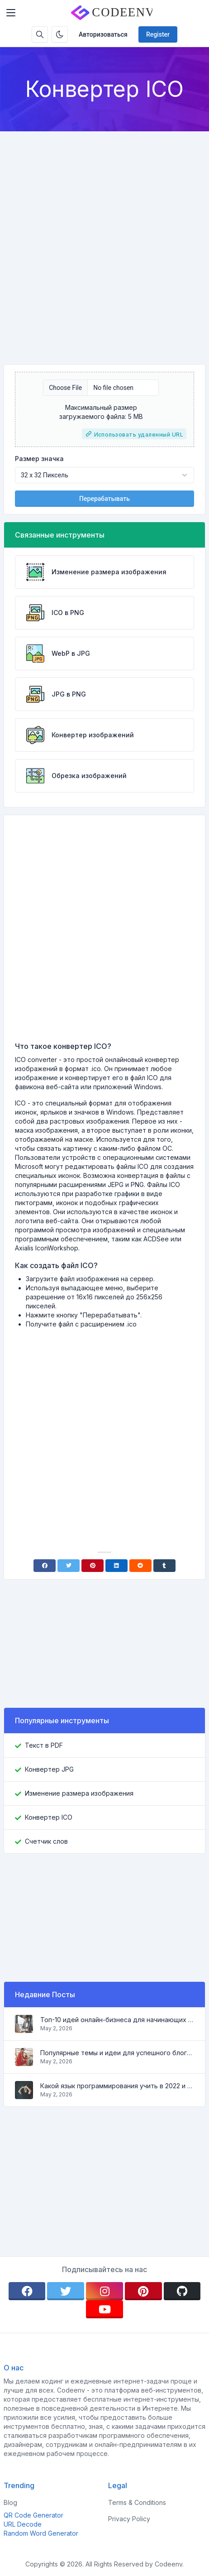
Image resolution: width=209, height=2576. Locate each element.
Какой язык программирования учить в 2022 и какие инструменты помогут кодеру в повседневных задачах (117, 2086)
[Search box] (40, 34)
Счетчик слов (46, 1841)
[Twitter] (68, 1565)
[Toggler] (11, 12)
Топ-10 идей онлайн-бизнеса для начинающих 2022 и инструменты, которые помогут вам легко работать (117, 2019)
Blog (10, 2502)
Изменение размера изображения (79, 1793)
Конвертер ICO (48, 1817)
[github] (182, 2291)
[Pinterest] (92, 1565)
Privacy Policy (129, 2519)
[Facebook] (44, 1565)
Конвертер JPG (49, 1769)
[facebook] (27, 2291)
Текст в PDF (44, 1745)
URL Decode (23, 2524)
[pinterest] (143, 2291)
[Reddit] (140, 1565)
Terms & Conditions (137, 2502)
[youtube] (104, 2309)
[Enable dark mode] (60, 34)
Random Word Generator (41, 2533)
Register (158, 34)
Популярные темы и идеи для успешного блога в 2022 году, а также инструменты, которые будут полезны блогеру (117, 2053)
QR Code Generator (33, 2515)
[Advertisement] (104, 240)
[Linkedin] (116, 1565)
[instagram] (104, 2291)
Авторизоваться (103, 34)
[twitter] (65, 2291)
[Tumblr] (164, 1565)
